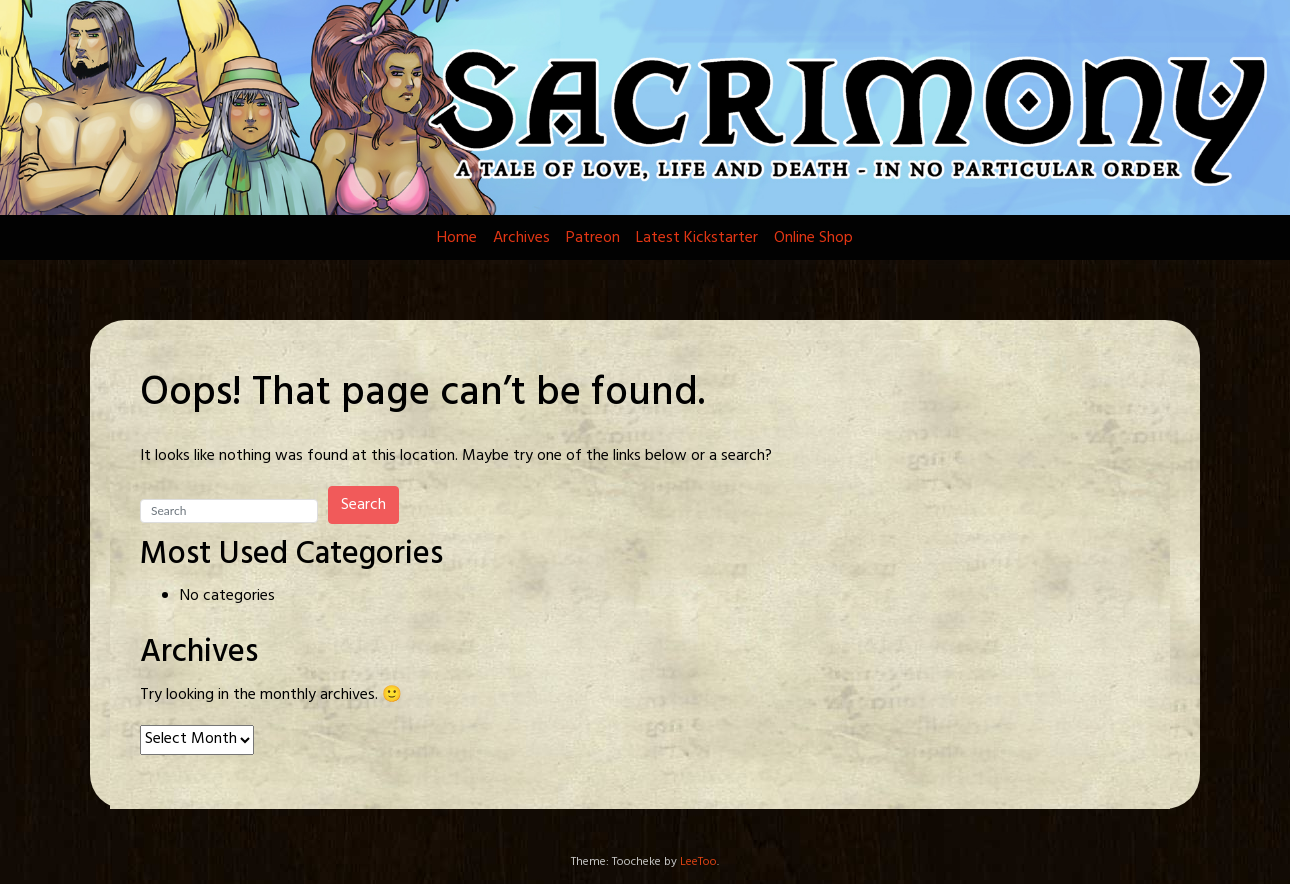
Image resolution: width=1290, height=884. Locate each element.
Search (363, 505)
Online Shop (813, 238)
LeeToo (698, 862)
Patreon (593, 238)
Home (457, 238)
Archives (521, 238)
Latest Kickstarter (697, 238)
